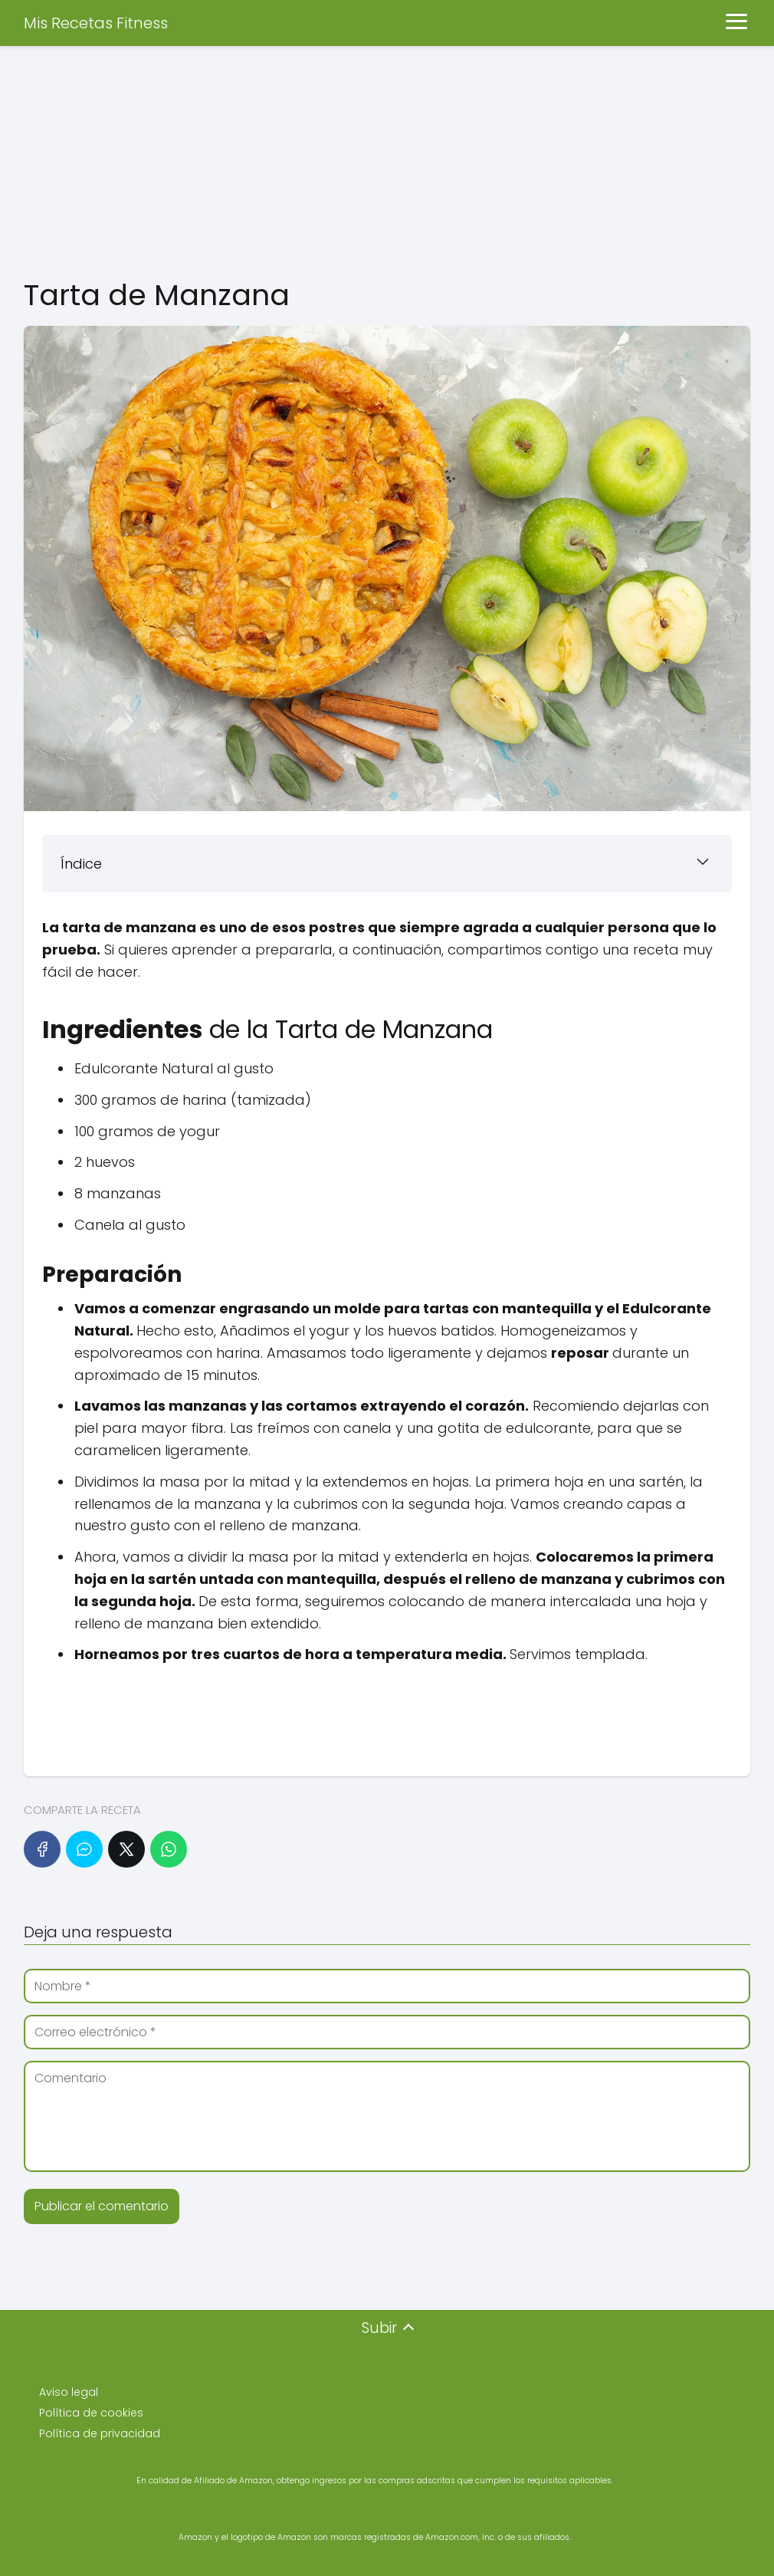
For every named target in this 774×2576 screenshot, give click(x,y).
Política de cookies (91, 2412)
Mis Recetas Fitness (96, 23)
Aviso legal (68, 2392)
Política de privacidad (99, 2433)
